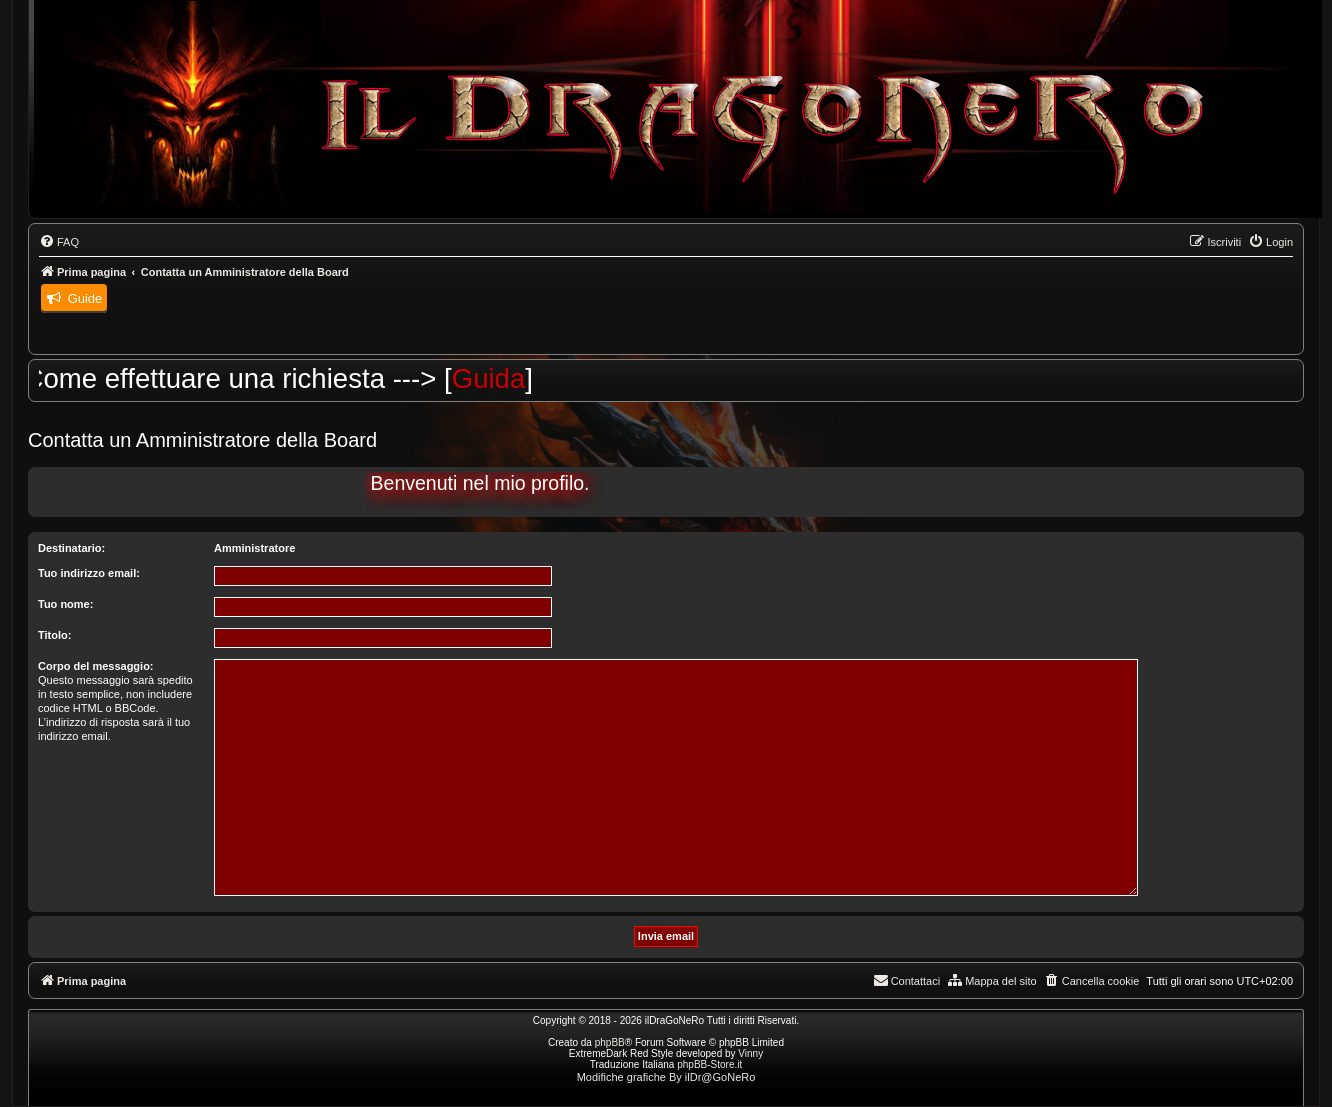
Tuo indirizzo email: (89, 573)
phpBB (610, 1042)
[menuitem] (59, 242)
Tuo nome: (65, 604)
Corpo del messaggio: (96, 666)
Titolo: (54, 635)
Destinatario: (71, 548)
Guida (499, 378)
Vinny (750, 1053)
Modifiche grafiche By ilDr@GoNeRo (666, 1077)
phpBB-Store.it (709, 1064)
